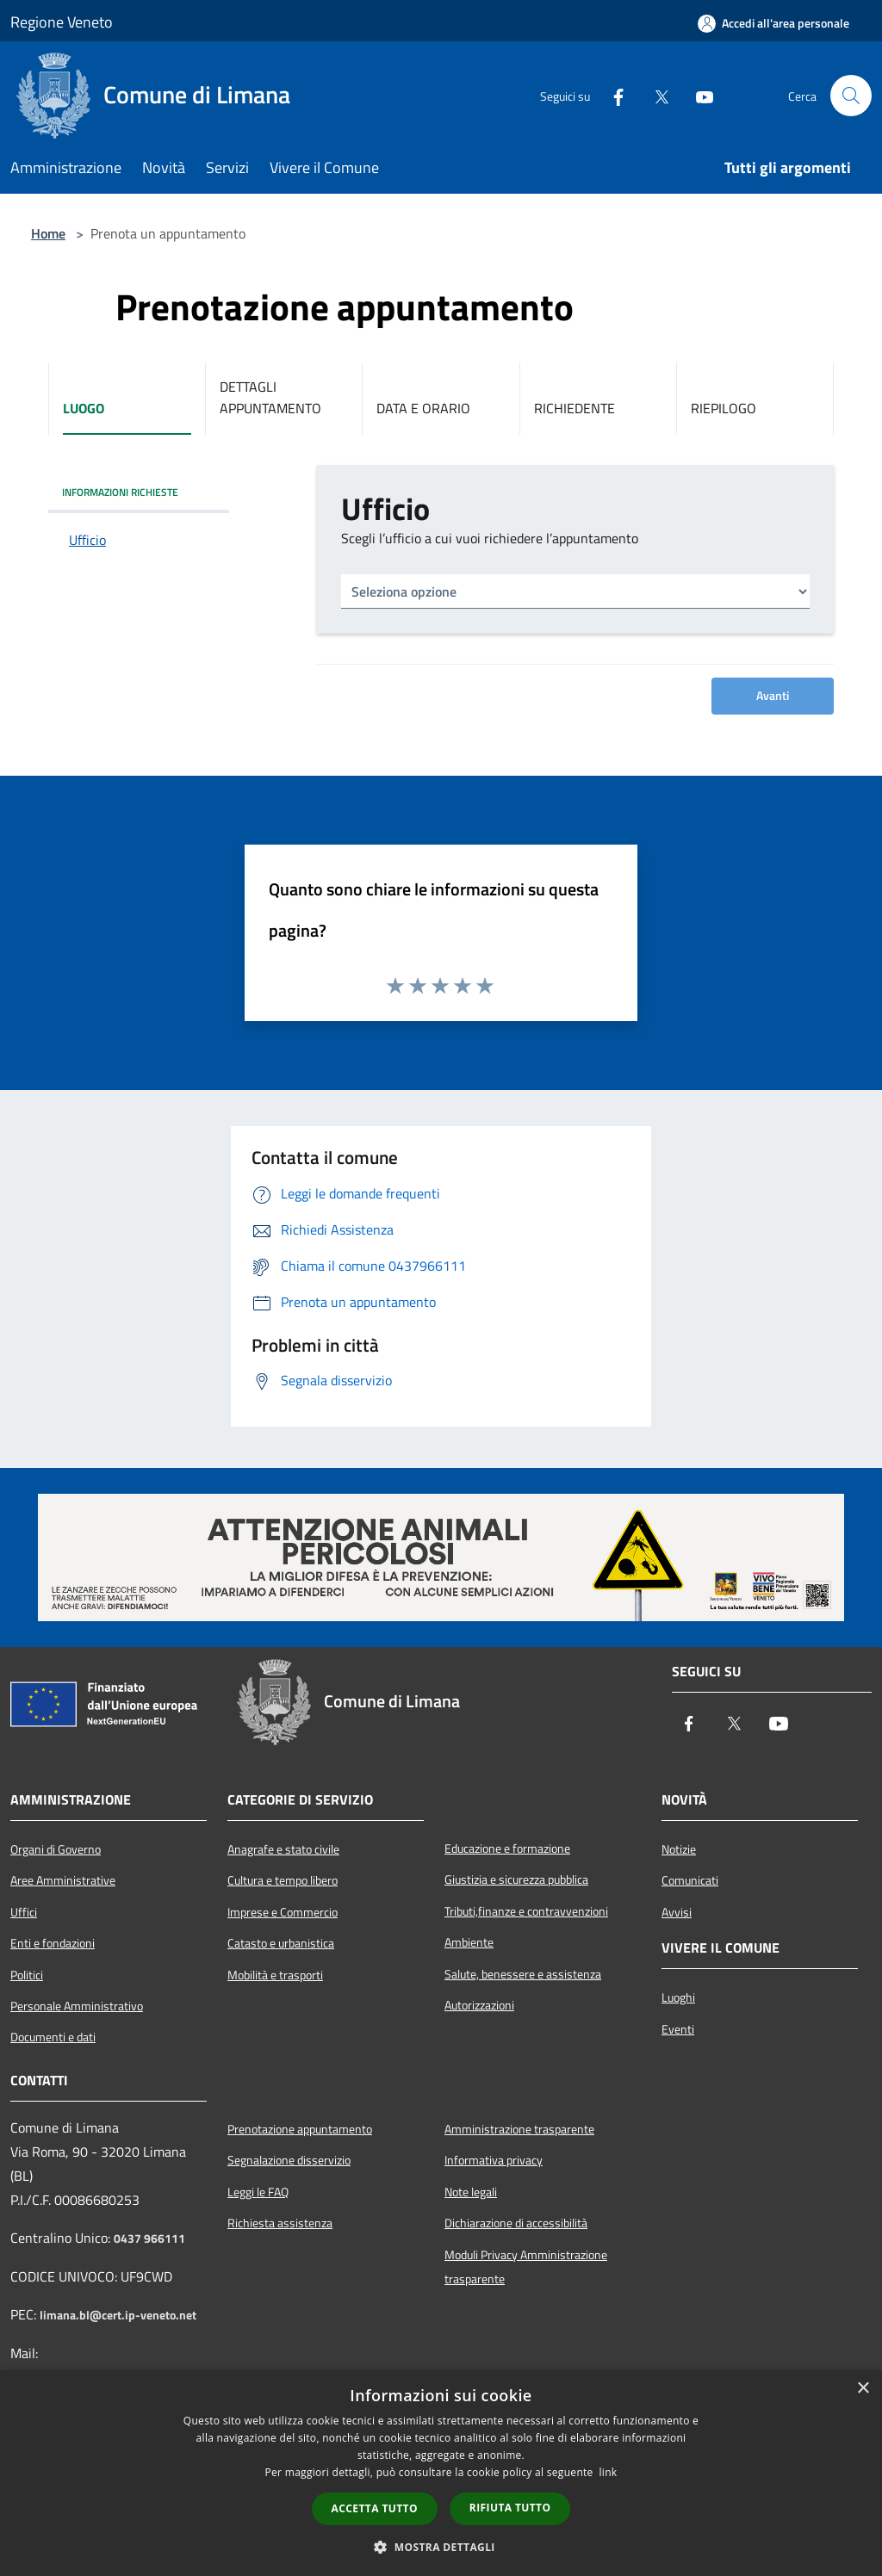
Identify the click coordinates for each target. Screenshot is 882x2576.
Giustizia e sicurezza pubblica (516, 1879)
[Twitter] (654, 96)
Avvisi (677, 1912)
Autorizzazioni (479, 2005)
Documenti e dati (53, 2037)
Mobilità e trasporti (275, 1975)
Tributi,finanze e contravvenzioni (526, 1911)
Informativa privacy (493, 2160)
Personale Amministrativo (76, 2006)
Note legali (470, 2192)
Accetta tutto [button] (375, 2508)
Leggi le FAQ (258, 2192)
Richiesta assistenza (279, 2223)
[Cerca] (851, 95)
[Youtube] (697, 96)
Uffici (23, 1912)
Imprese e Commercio (282, 1912)
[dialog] (441, 2473)
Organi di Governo (55, 1849)
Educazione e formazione (507, 1848)
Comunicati (690, 1880)
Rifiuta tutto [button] (510, 2507)
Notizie (679, 1849)
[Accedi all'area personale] (773, 23)
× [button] (862, 2388)
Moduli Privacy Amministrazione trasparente (525, 2266)
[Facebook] (611, 96)
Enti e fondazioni (52, 1943)
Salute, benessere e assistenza (522, 1974)
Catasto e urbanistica (280, 1943)
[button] (441, 2546)
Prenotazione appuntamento (299, 2129)
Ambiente (469, 1942)
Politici (26, 1975)
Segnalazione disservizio (289, 2160)
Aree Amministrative (62, 1880)
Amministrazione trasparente (519, 2129)
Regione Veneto (61, 22)
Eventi (678, 2029)
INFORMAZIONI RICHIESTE (120, 492)
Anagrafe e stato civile (283, 1849)
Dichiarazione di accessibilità (515, 2223)
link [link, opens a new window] (608, 2472)
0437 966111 (149, 2238)
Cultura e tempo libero (282, 1880)
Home (48, 233)
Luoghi (678, 1997)
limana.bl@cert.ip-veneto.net (118, 2315)
